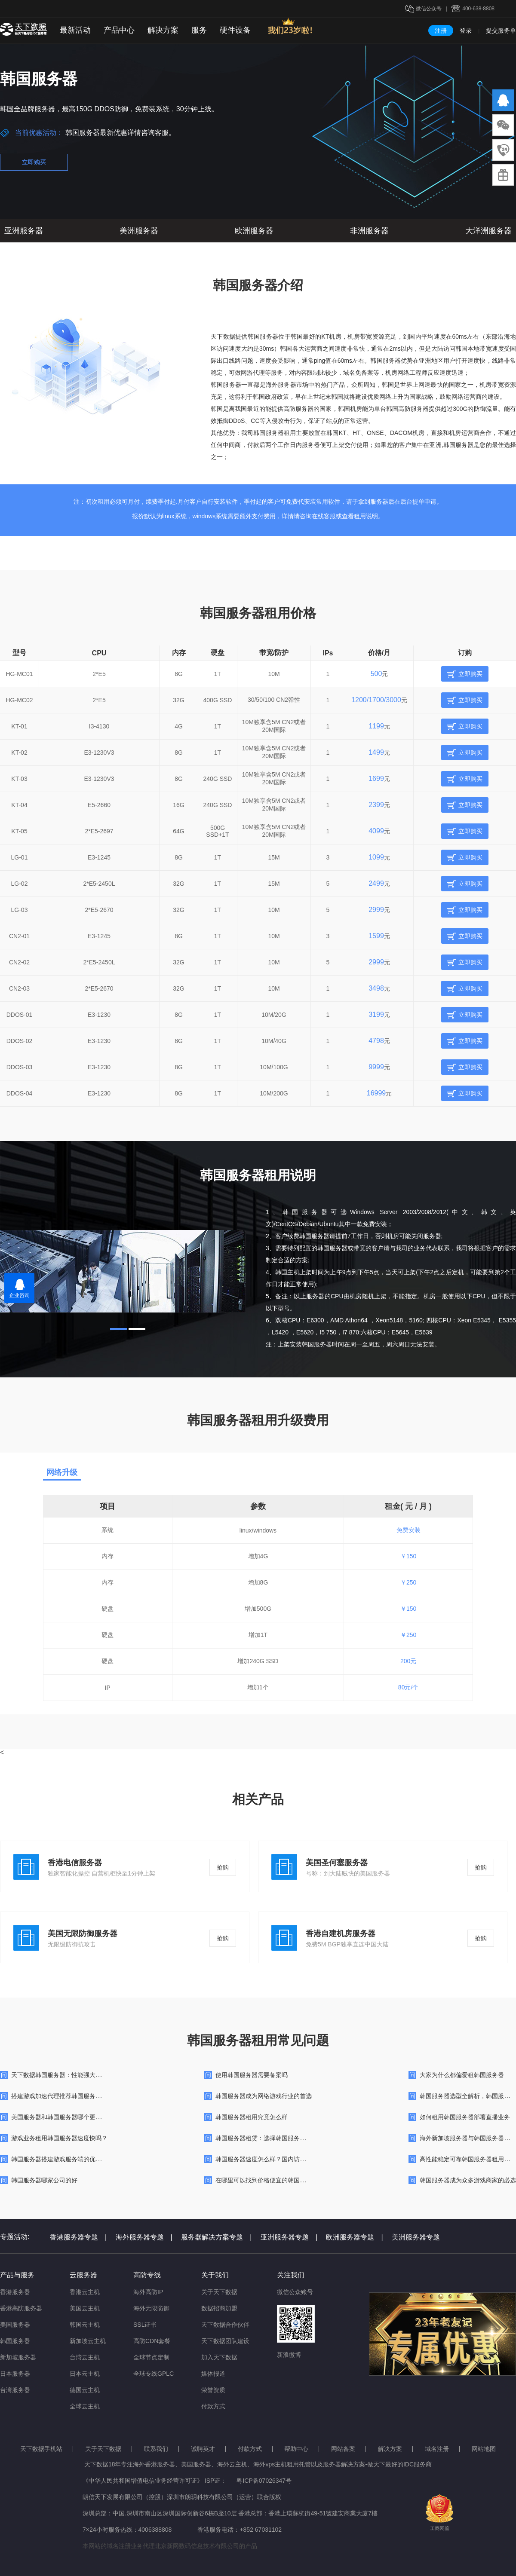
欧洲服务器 (254, 230)
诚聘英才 (203, 2449)
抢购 (223, 1867)
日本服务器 (15, 2373)
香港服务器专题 (78, 2237)
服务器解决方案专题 (216, 2237)
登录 (466, 30)
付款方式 (213, 2406)
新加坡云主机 (88, 2340)
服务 (199, 30)
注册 (441, 30)
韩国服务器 (15, 2340)
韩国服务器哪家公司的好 (44, 2180)
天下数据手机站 (41, 2449)
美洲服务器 (139, 230)
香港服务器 (15, 2291)
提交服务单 (501, 30)
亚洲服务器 (23, 230)
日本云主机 (85, 2373)
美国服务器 (15, 2324)
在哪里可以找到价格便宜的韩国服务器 (266, 2180)
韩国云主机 (85, 2324)
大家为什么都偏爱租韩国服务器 (462, 2074)
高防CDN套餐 (151, 2340)
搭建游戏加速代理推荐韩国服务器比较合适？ (71, 2096)
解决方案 (162, 30)
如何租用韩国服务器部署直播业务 (465, 2117)
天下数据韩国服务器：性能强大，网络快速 (68, 2074)
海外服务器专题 (144, 2237)
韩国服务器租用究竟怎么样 (251, 2117)
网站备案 (343, 2449)
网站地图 (484, 2449)
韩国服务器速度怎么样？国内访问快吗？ (269, 2159)
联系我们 (156, 2449)
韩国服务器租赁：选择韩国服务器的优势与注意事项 (284, 2138)
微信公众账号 (295, 2291)
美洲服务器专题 (416, 2237)
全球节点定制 (151, 2357)
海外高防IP (148, 2291)
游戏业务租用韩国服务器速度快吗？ (59, 2138)
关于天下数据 (219, 2291)
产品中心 (119, 30)
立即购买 (34, 162)
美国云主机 (85, 2308)
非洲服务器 (369, 230)
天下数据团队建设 (225, 2340)
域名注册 (437, 2449)
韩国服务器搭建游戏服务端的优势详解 (62, 2159)
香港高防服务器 (21, 2308)
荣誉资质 (213, 2389)
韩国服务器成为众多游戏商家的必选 (468, 2180)
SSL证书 (145, 2324)
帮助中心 (296, 2449)
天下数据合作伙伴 (225, 2324)
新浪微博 (289, 2354)
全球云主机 (85, 2406)
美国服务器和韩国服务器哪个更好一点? (64, 2117)
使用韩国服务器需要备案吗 (251, 2074)
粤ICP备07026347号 (264, 2481)
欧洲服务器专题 (354, 2237)
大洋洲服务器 (488, 230)
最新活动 (75, 30)
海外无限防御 (151, 2308)
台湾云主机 (85, 2357)
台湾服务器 (15, 2389)
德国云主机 (85, 2389)
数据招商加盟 (219, 2308)
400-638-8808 (478, 9)
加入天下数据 (219, 2357)
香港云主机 (85, 2291)
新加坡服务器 (18, 2357)
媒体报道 (213, 2373)
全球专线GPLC (153, 2373)
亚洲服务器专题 (289, 2237)
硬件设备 (235, 30)
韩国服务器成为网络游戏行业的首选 (263, 2096)
